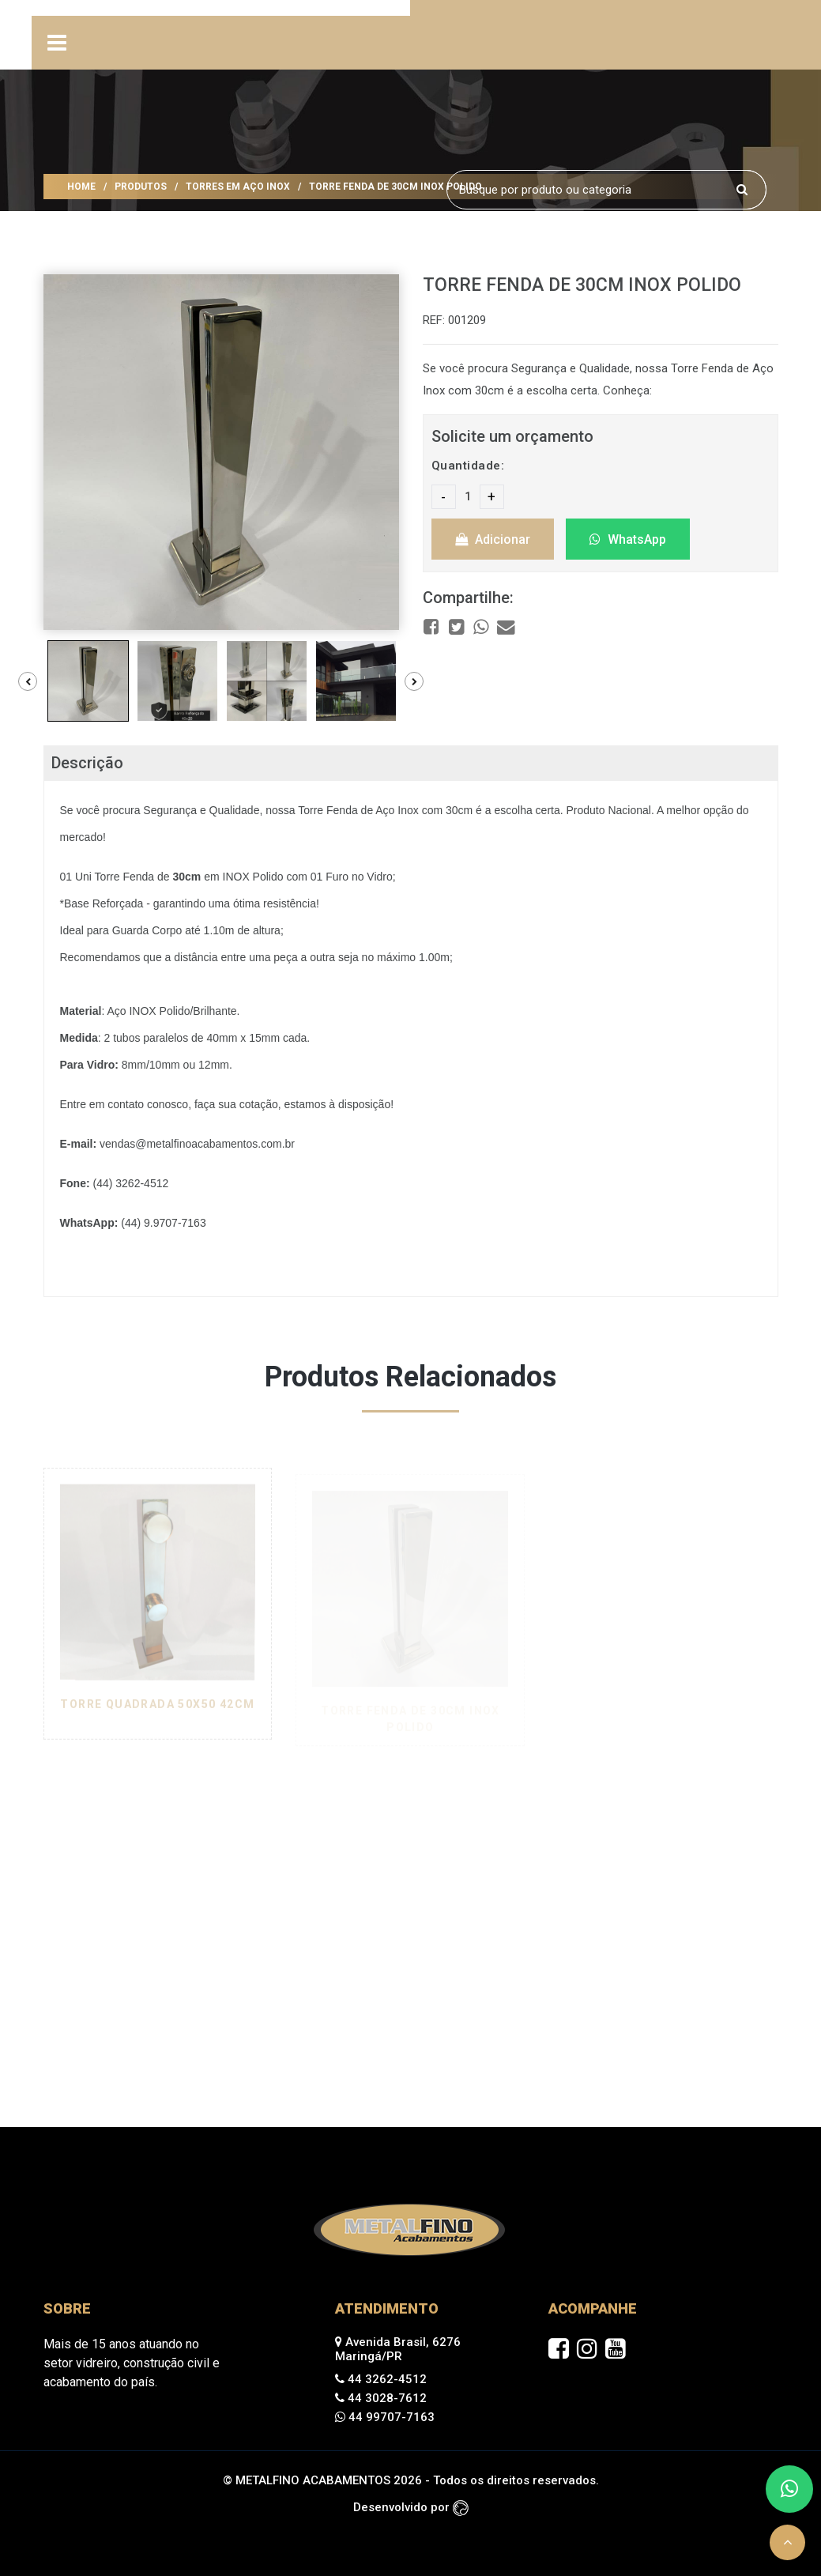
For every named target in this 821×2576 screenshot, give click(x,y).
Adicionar (492, 539)
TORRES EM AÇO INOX (238, 186)
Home (81, 186)
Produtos (141, 186)
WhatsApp (627, 539)
